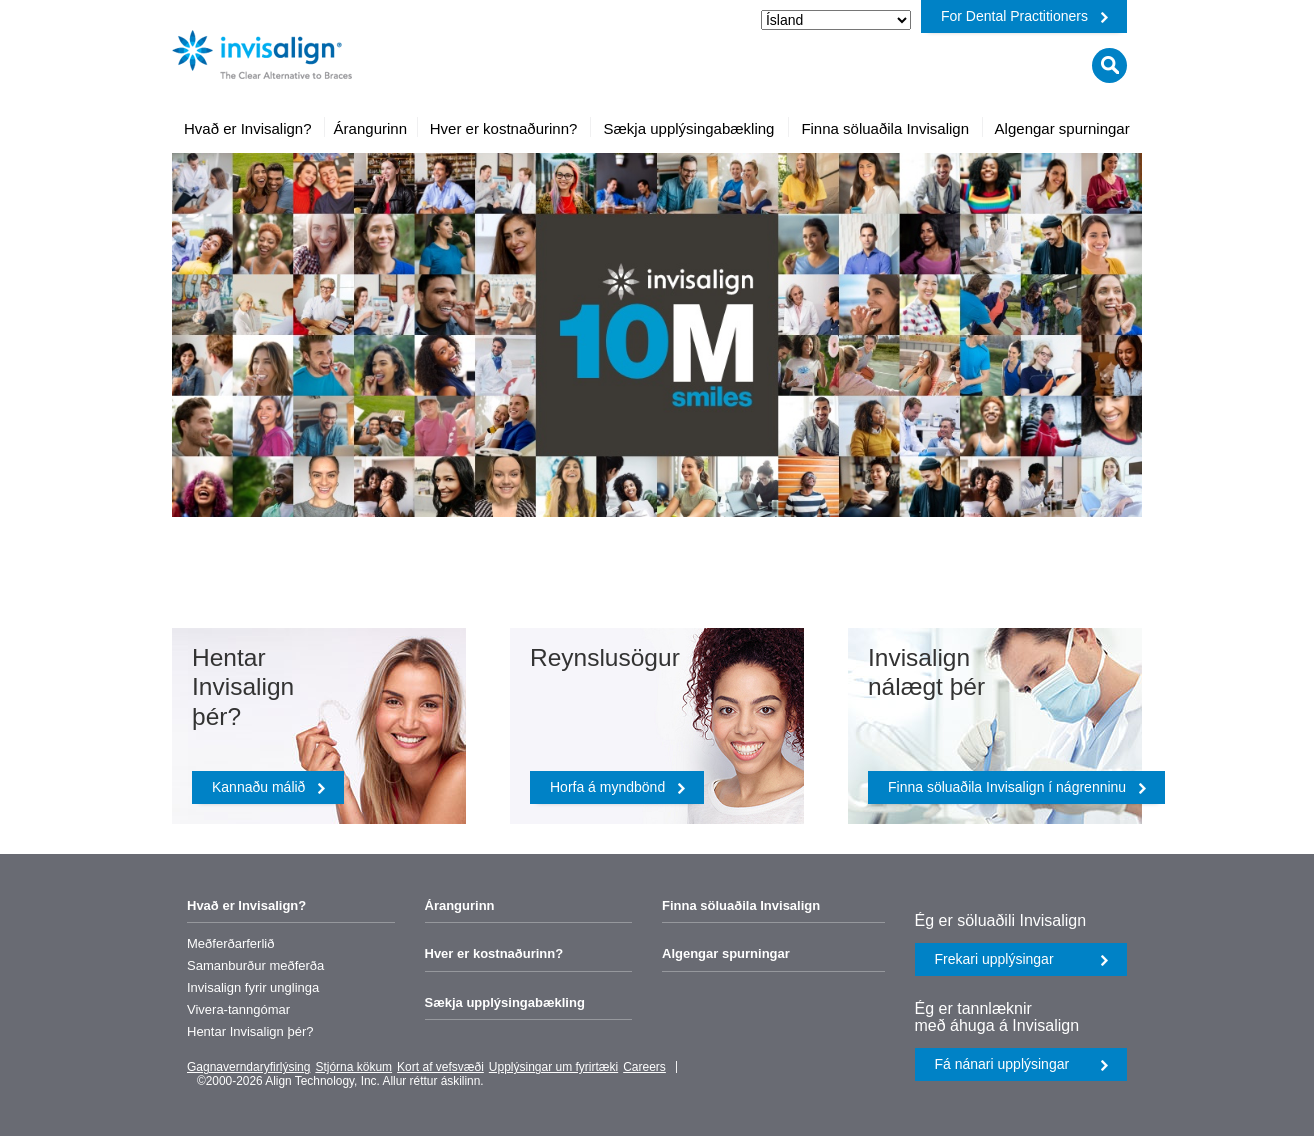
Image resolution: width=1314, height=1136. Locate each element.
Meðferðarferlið (230, 943)
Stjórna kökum (353, 1067)
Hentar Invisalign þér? (250, 1031)
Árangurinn (460, 905)
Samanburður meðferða (255, 965)
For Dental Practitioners (1025, 16)
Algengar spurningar (726, 953)
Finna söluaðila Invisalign (741, 905)
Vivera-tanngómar (238, 1009)
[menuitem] (248, 128)
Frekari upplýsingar (1022, 959)
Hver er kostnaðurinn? (494, 953)
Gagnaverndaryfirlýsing (248, 1067)
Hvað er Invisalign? (246, 905)
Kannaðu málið (269, 787)
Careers (644, 1067)
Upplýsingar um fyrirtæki (553, 1067)
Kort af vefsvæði (440, 1067)
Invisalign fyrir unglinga (253, 987)
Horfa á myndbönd (618, 787)
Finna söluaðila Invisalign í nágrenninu (1017, 787)
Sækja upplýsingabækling (505, 1002)
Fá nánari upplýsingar (1022, 1064)
